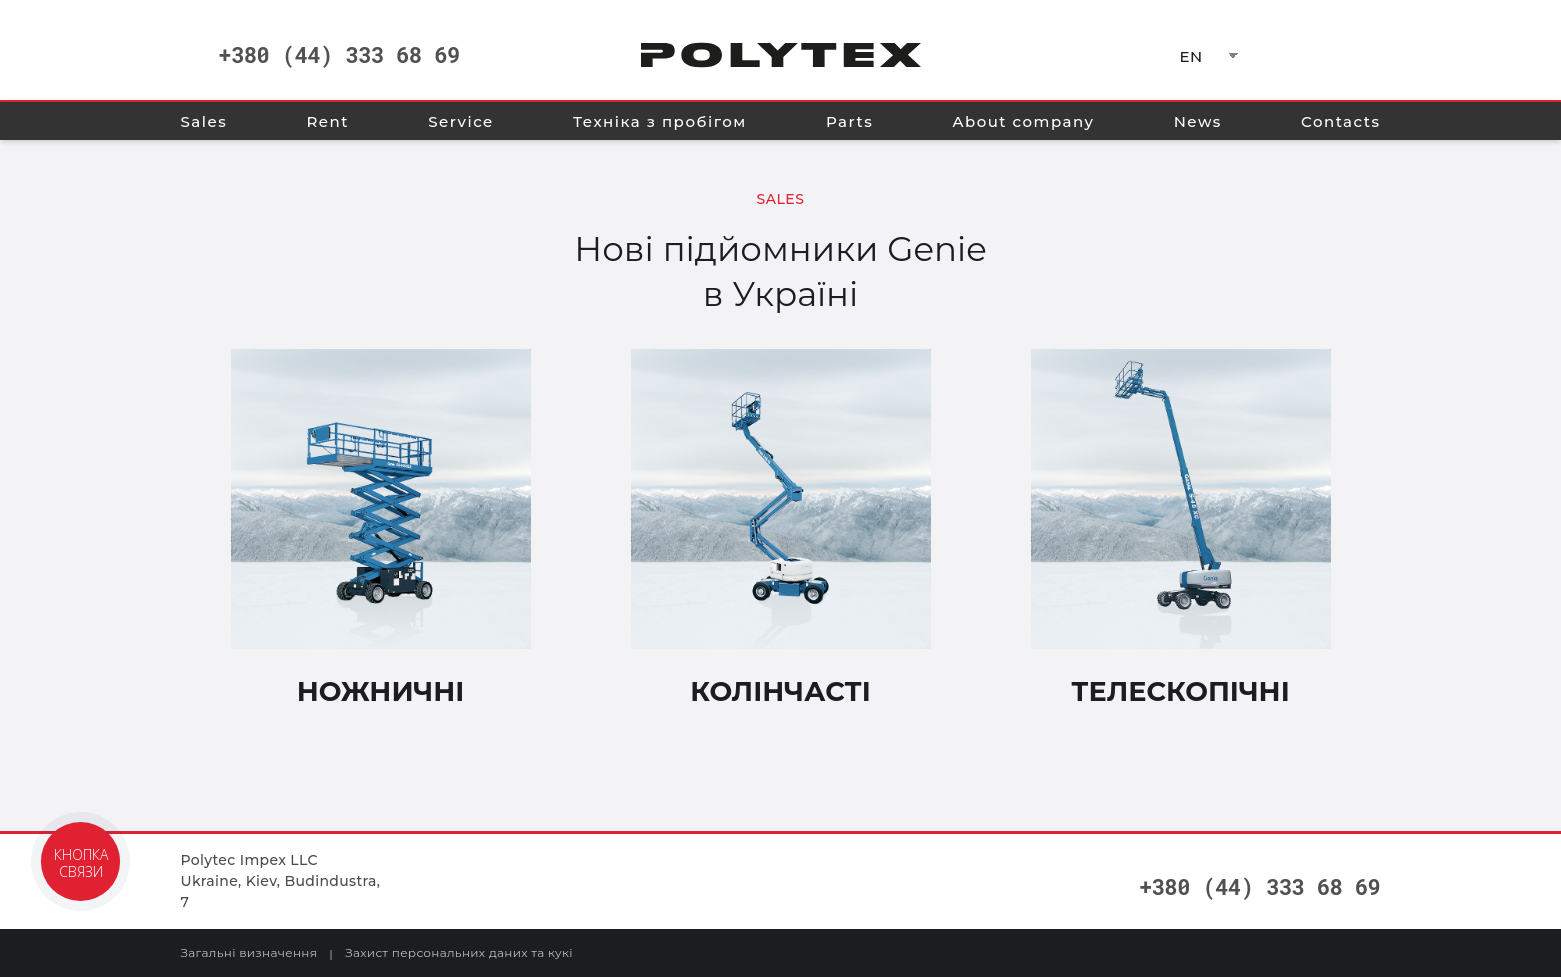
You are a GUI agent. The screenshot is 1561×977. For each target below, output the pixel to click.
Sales (204, 121)
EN (1191, 56)
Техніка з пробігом (660, 121)
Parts (849, 121)
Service (461, 121)
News (1198, 121)
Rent (327, 121)
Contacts (1340, 121)
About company (1023, 121)
